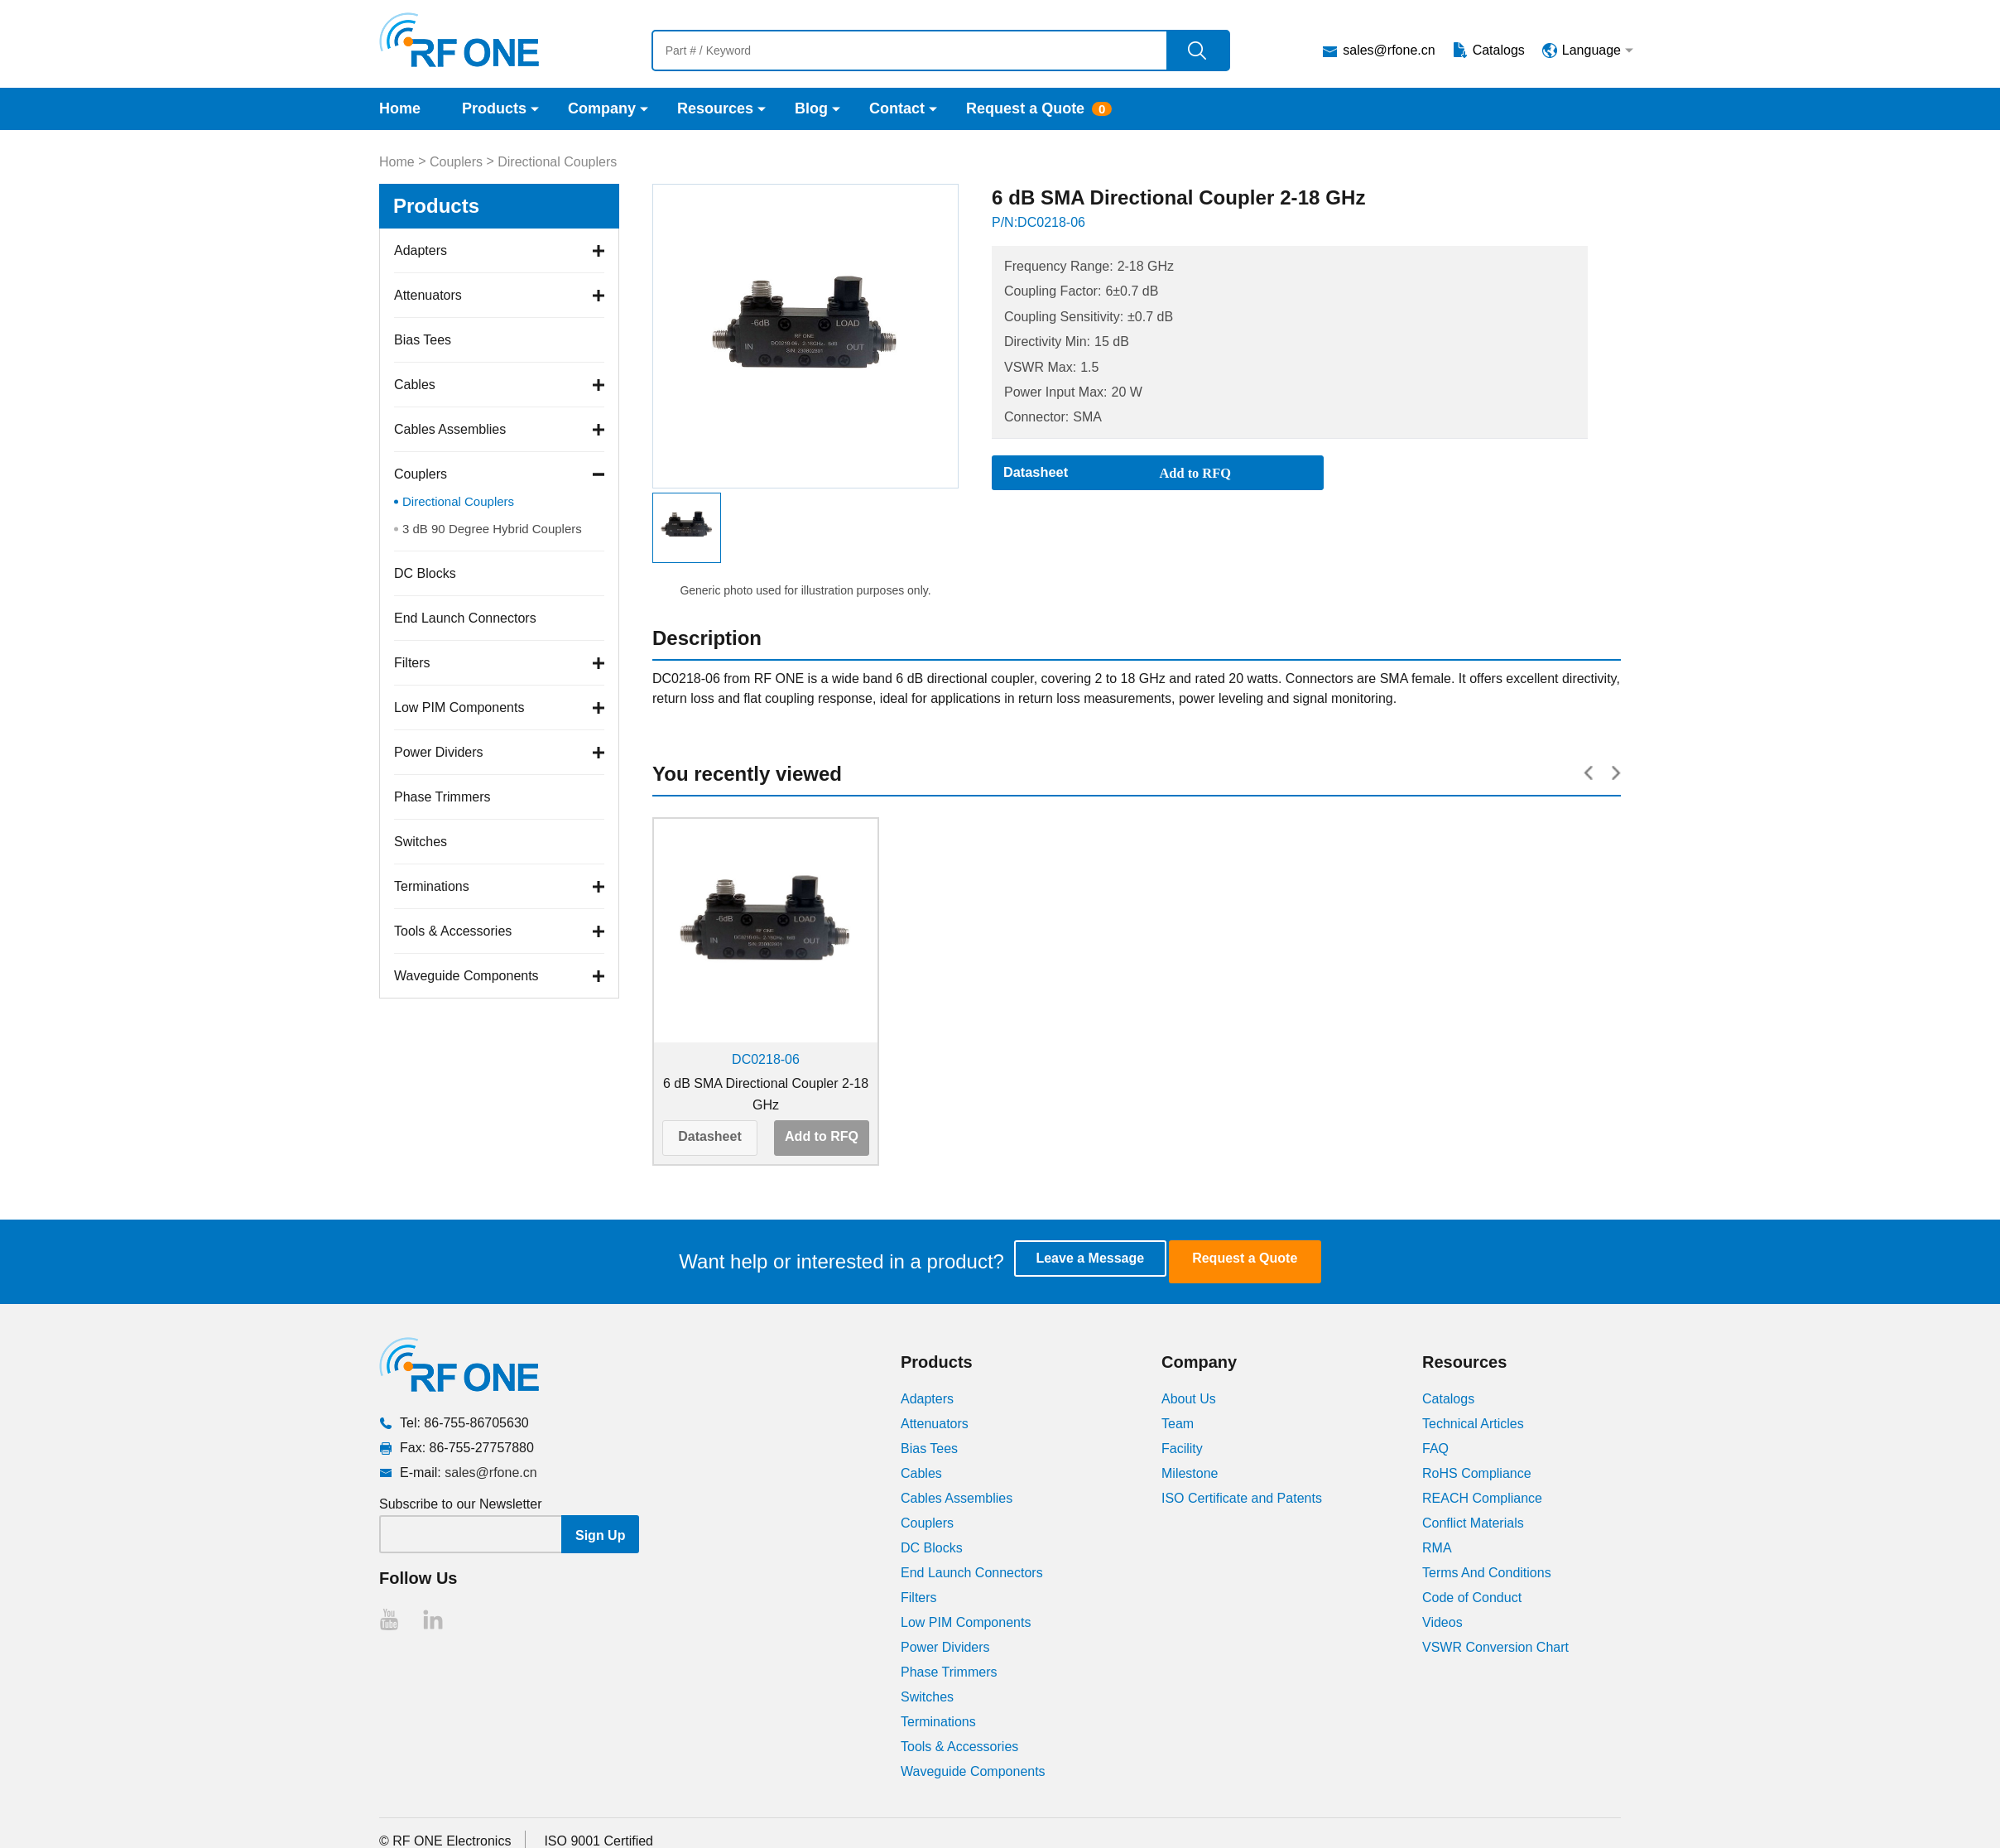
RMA (1437, 1546)
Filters (412, 663)
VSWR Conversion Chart (1495, 1646)
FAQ (1435, 1447)
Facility (1182, 1447)
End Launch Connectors (465, 618)
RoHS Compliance (1476, 1472)
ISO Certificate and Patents (1241, 1496)
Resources (715, 108)
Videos (1442, 1621)
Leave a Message (1104, 1261)
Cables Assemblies (450, 429)
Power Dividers (438, 752)
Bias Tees (422, 340)
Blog (811, 108)
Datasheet (709, 1136)
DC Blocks (425, 573)
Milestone (1189, 1472)
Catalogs (1499, 50)
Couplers (456, 162)
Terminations (431, 886)
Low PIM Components (459, 707)
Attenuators (428, 295)
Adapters (420, 250)
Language (1591, 50)
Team (1177, 1422)
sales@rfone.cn (1389, 50)
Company (602, 108)
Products (494, 108)
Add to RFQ (821, 1136)
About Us (1188, 1397)
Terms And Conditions (1486, 1571)
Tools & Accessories (453, 931)
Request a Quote (1025, 108)
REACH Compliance (1482, 1496)
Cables (414, 385)
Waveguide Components (466, 976)
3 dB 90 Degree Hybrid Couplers (492, 529)
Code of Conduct (1472, 1596)
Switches (420, 842)
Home (400, 108)
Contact (897, 108)
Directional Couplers (557, 162)
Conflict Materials (1473, 1521)
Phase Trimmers (442, 797)
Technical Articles (1473, 1422)
